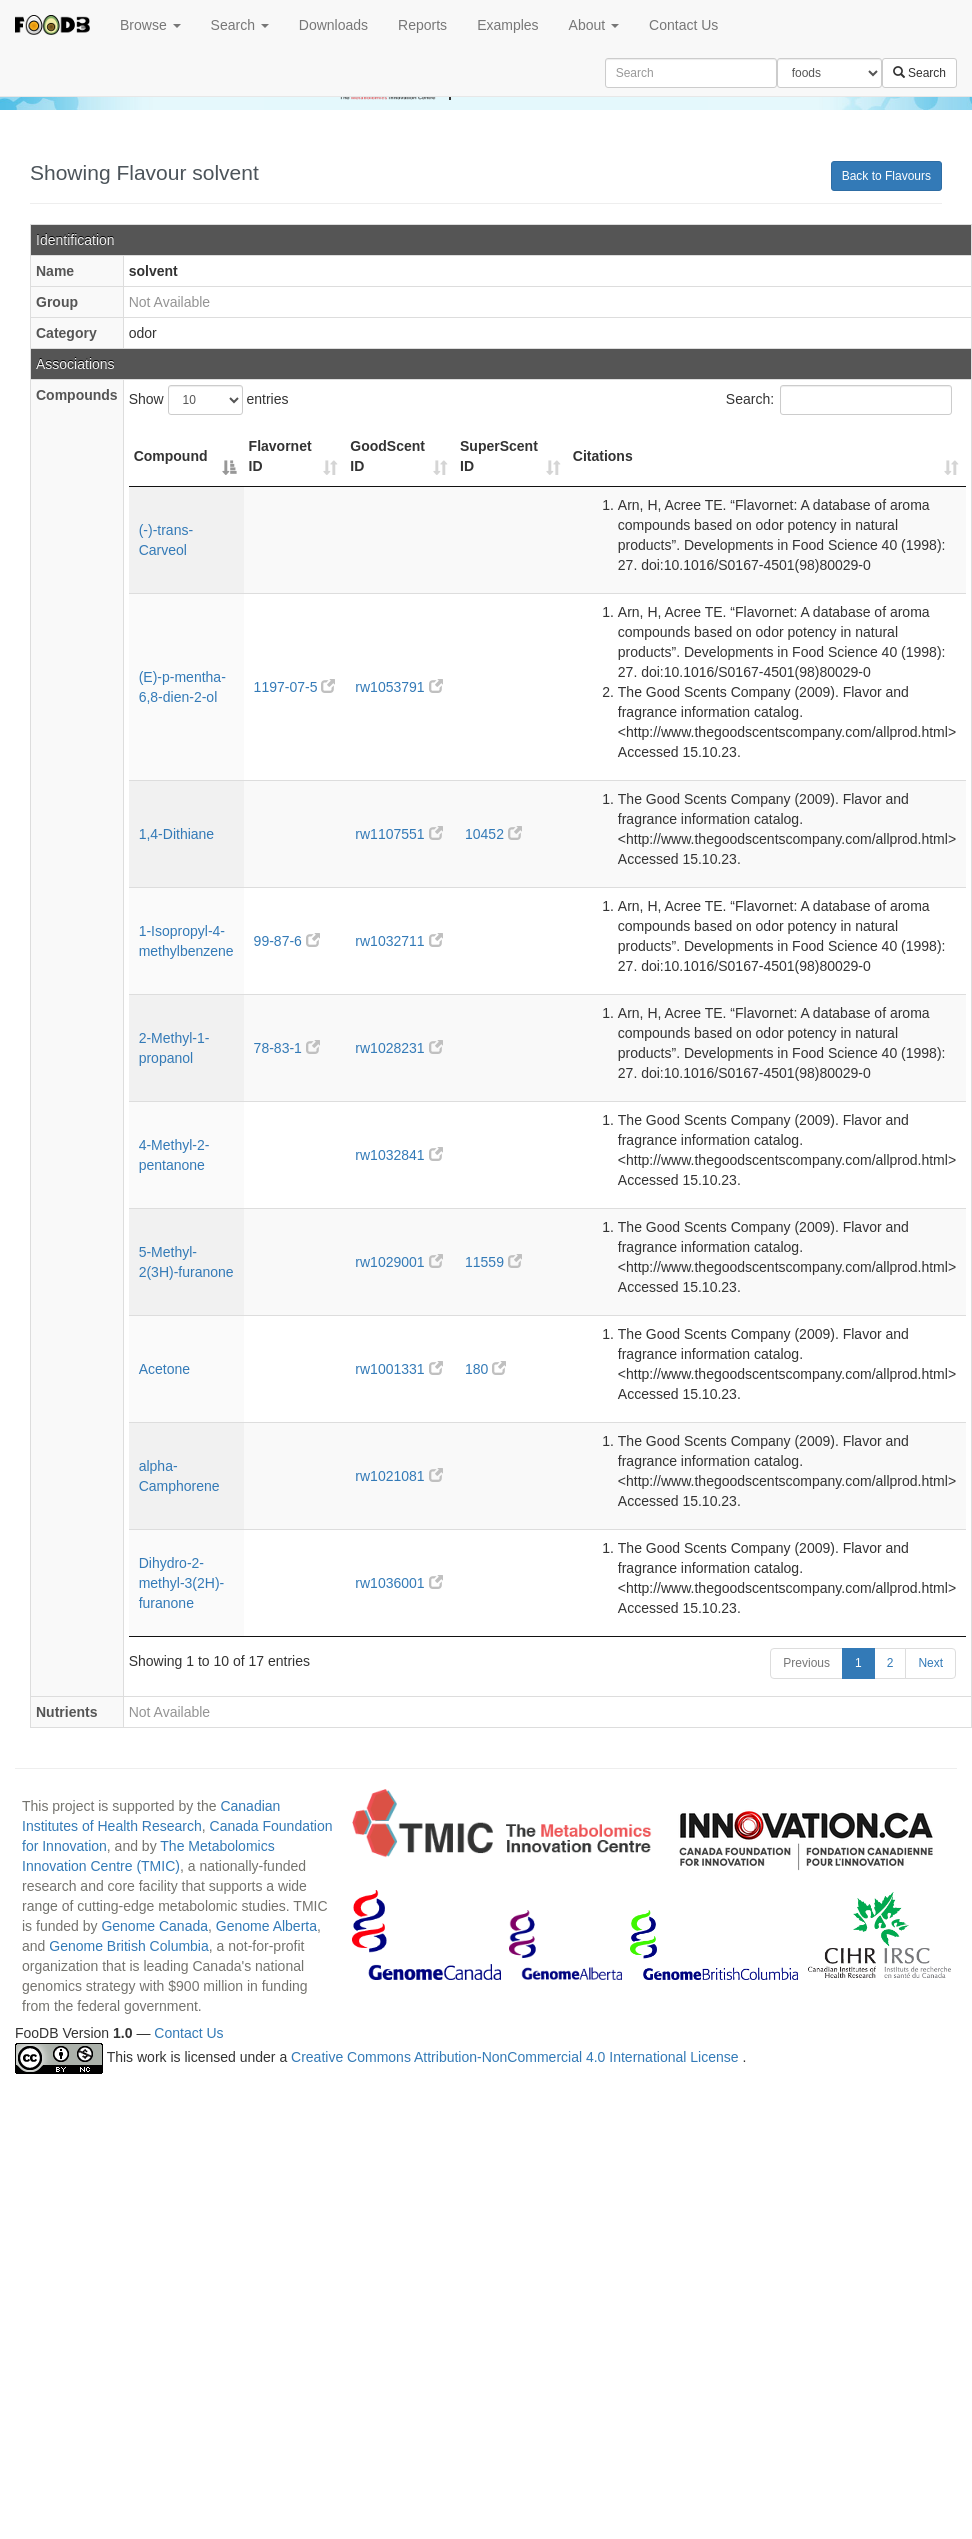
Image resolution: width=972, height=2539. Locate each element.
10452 (493, 834)
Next (930, 1663)
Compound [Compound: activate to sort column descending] (171, 456)
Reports (422, 25)
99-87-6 (287, 941)
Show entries (209, 400)
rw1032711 (398, 941)
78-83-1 (287, 1048)
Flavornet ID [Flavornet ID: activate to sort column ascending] (280, 456)
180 (485, 1369)
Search (240, 25)
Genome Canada (154, 1926)
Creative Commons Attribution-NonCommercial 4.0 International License (516, 2058)
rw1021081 (398, 1476)
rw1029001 (398, 1262)
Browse (150, 25)
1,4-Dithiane (177, 834)
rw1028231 (398, 1048)
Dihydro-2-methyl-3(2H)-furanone (182, 1583)
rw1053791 (398, 687)
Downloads (333, 25)
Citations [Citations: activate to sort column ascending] (603, 456)
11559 (493, 1262)
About (594, 25)
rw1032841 (398, 1155)
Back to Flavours (886, 176)
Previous (806, 1663)
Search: (839, 400)
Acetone (164, 1369)
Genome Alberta (266, 1926)
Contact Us (683, 25)
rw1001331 (398, 1369)
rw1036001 (398, 1583)
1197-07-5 (295, 687)
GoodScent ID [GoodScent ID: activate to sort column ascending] (387, 456)
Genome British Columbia (129, 1946)
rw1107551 (398, 834)
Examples (507, 25)
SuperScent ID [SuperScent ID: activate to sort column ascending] (499, 456)
